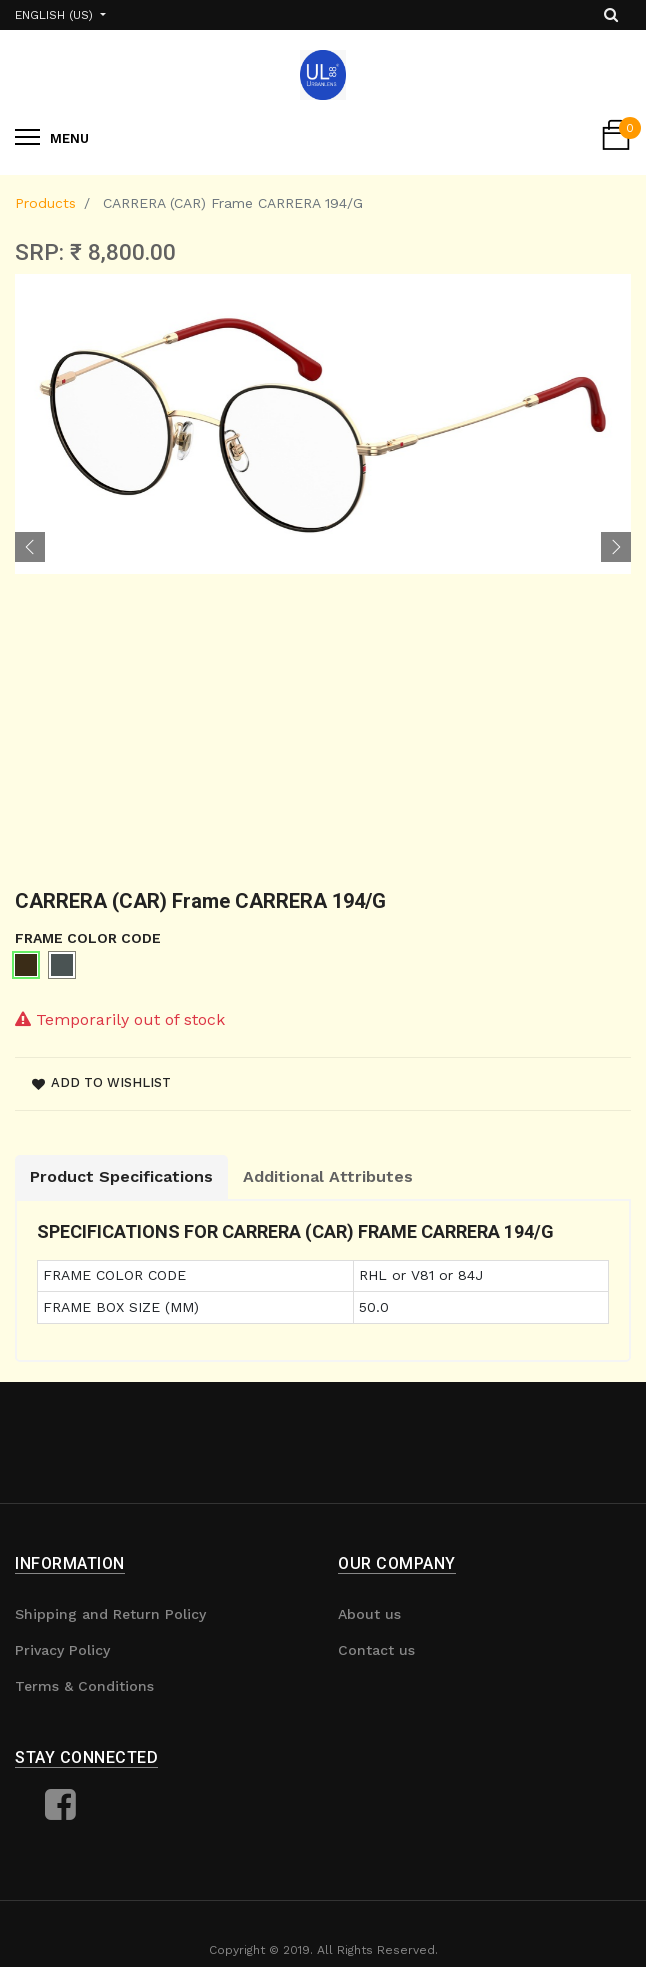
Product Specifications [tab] (121, 1176)
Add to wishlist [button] (101, 1082)
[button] (30, 547)
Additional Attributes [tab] (328, 1176)
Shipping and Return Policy (110, 1614)
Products (45, 203)
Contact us (376, 1650)
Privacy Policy (62, 1650)
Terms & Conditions (84, 1686)
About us (369, 1614)
